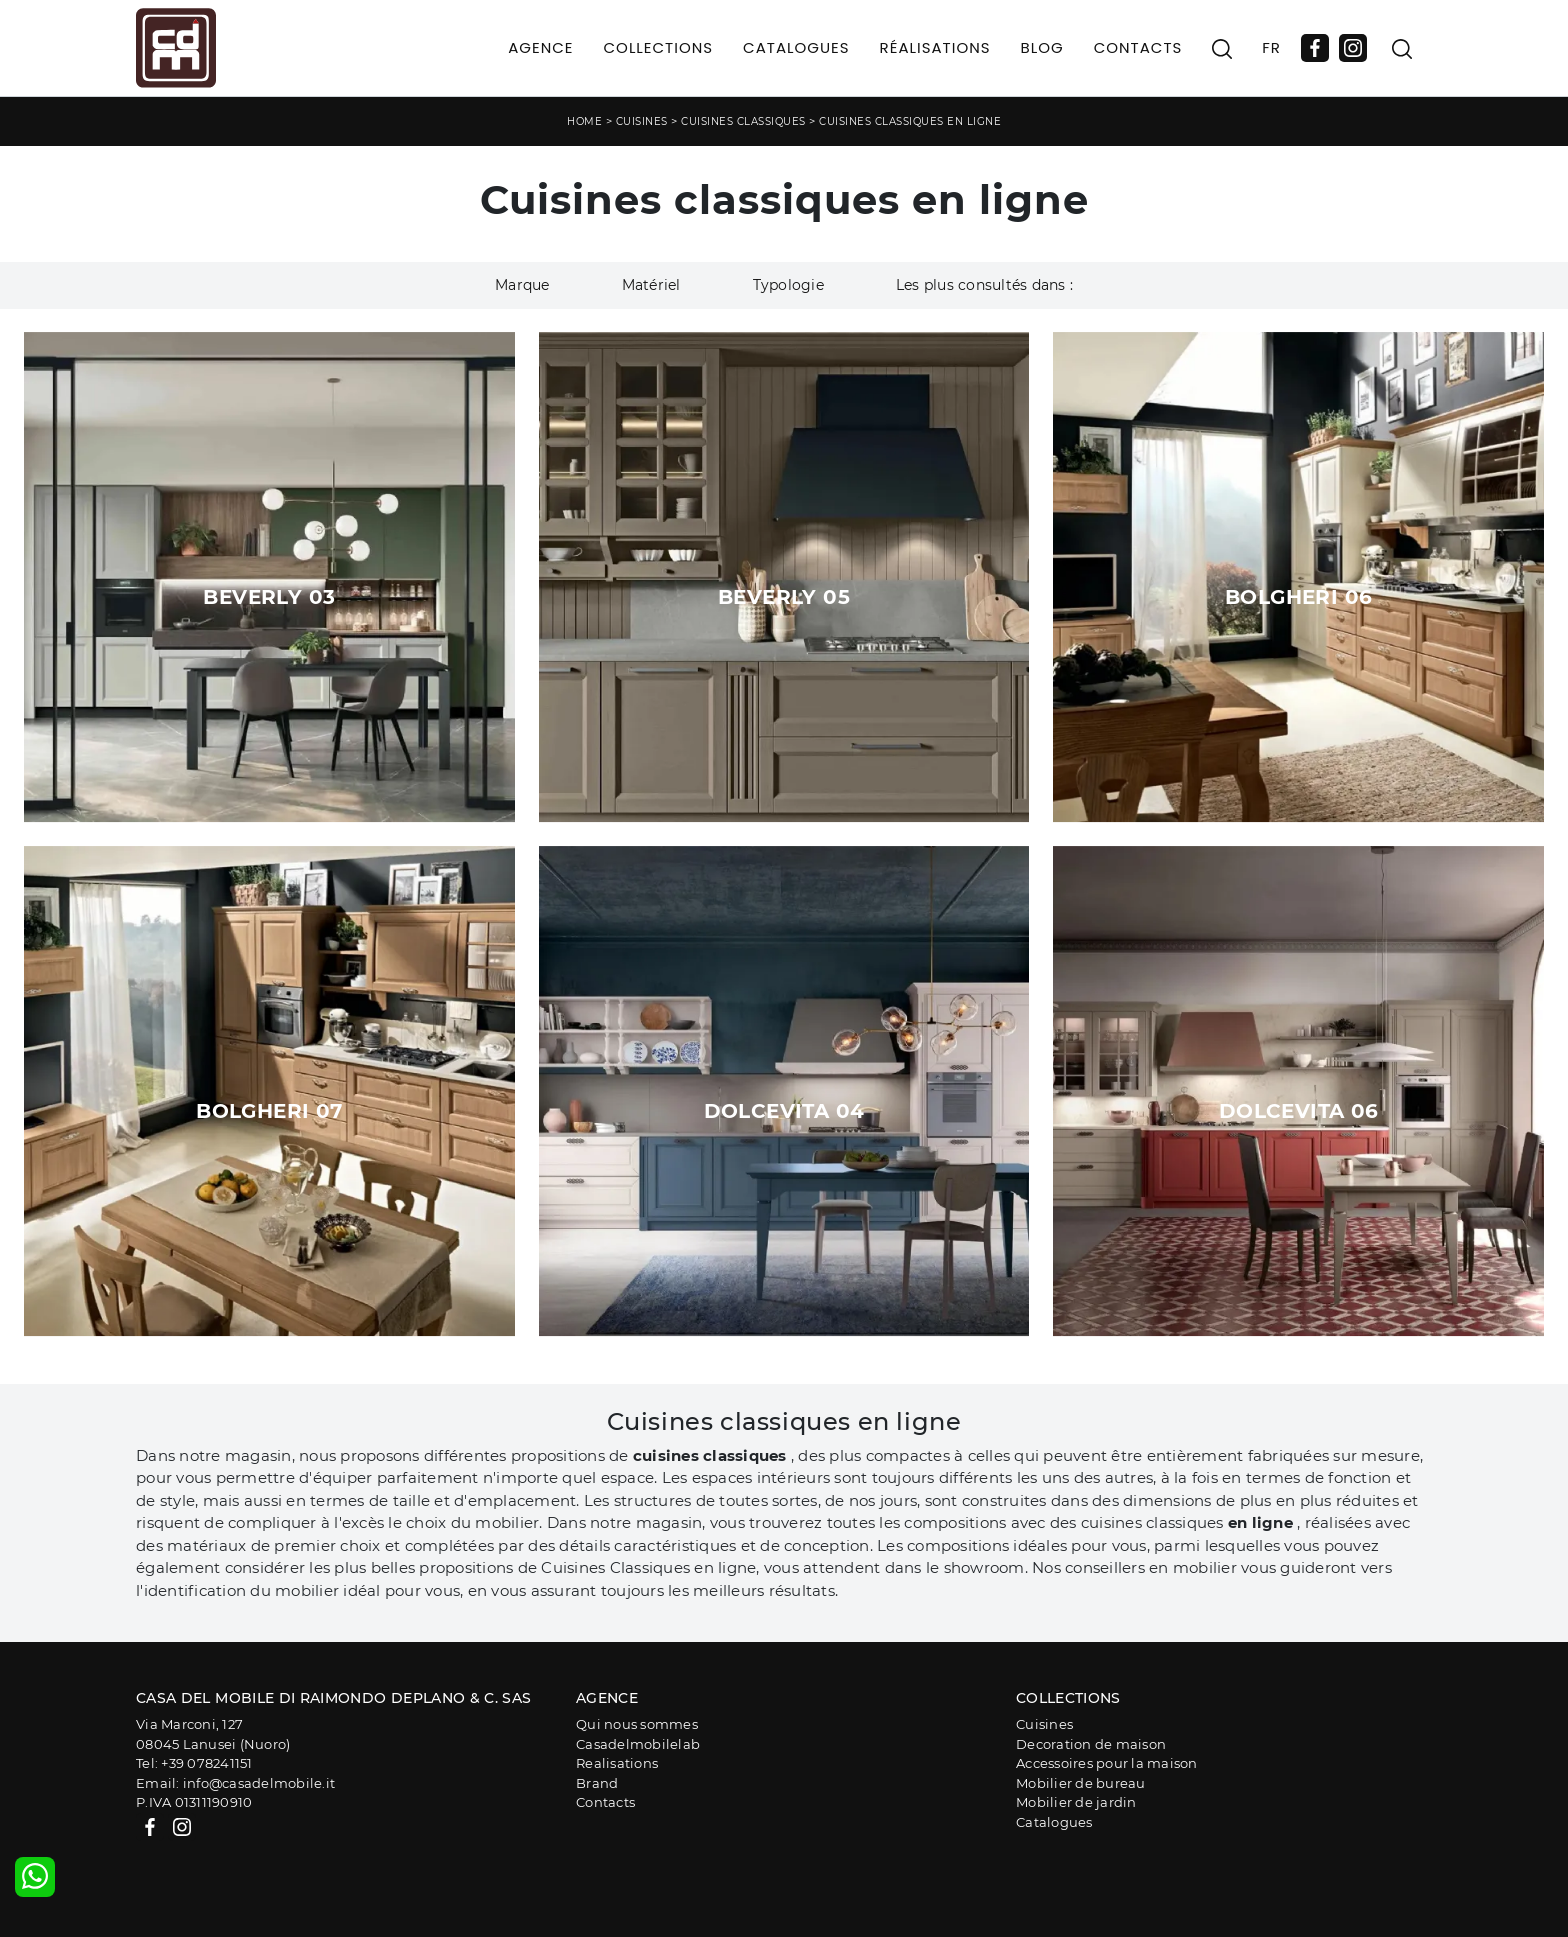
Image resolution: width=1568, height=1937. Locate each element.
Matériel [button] (651, 285)
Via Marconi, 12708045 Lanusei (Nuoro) (213, 1734)
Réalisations (935, 47)
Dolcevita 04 (784, 1111)
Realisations (617, 1763)
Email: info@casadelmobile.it (235, 1783)
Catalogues (796, 47)
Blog (1042, 47)
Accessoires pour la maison (1107, 1763)
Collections (659, 47)
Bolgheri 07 (269, 1111)
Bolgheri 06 (1298, 597)
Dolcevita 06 (1299, 1111)
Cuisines (642, 121)
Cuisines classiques (743, 121)
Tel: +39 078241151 (194, 1763)
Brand (597, 1783)
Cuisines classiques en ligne (910, 121)
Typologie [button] (788, 285)
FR (1271, 47)
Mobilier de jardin (1076, 1802)
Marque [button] (522, 285)
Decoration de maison (1091, 1744)
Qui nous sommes (637, 1724)
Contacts (1138, 47)
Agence (540, 47)
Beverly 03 (269, 597)
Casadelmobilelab (638, 1744)
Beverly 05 (784, 597)
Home (584, 121)
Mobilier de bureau (1081, 1783)
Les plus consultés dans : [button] (984, 285)
